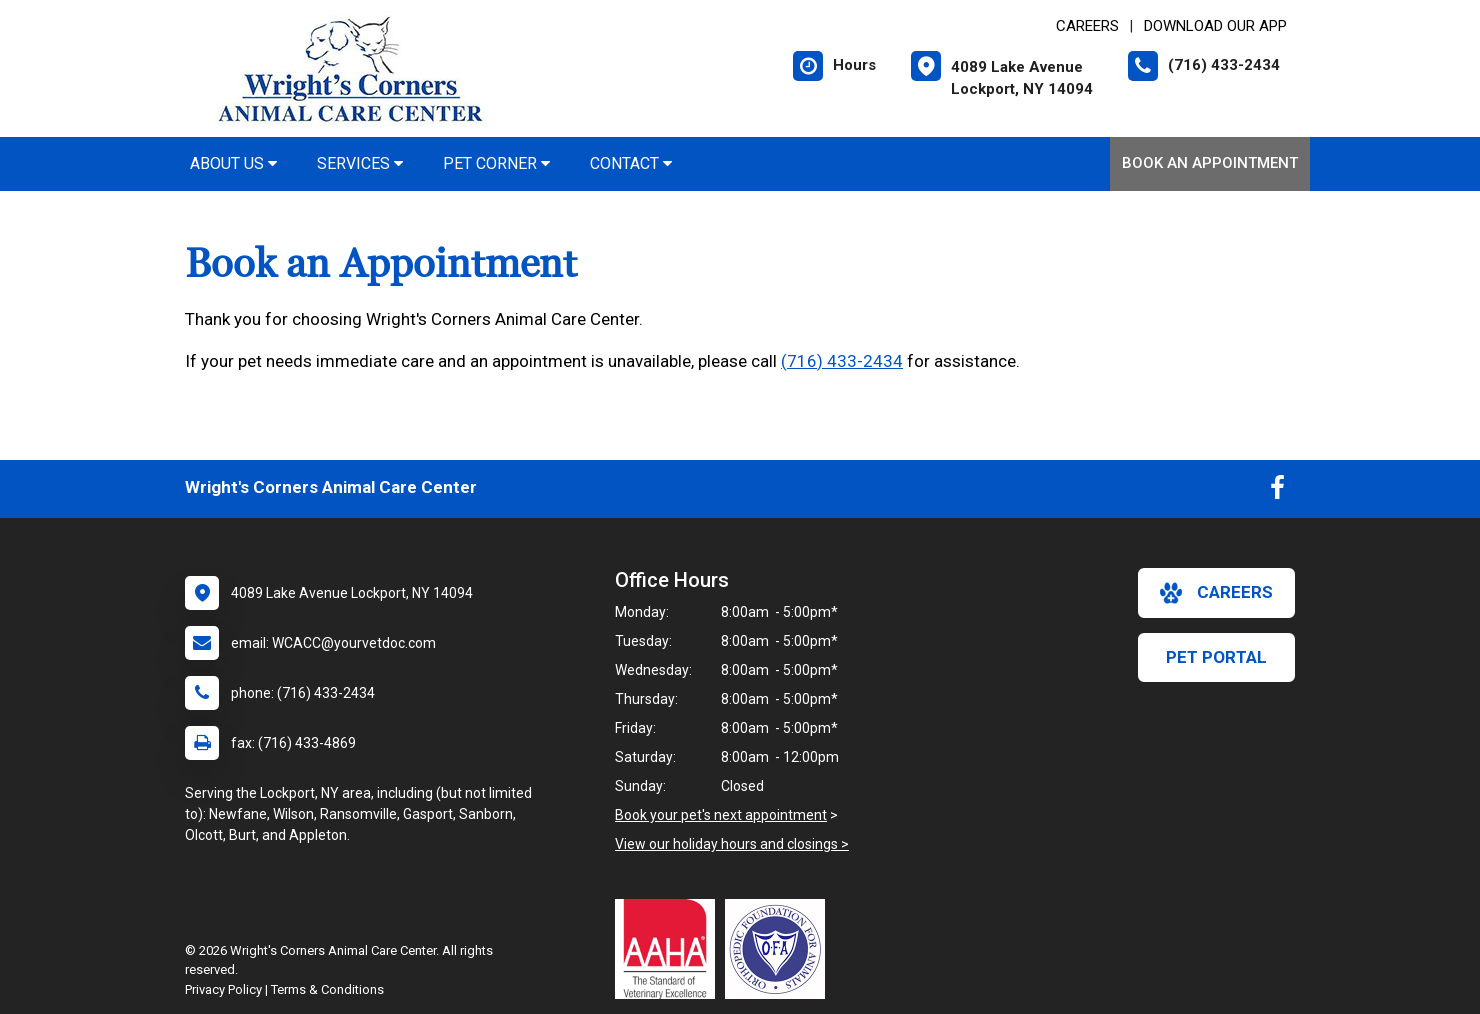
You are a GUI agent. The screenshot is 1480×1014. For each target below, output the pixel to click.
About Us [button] (233, 163)
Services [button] (360, 163)
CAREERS (1087, 26)
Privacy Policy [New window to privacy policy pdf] (223, 989)
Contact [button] (631, 163)
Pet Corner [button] (496, 163)
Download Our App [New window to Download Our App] (1215, 26)
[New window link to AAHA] (670, 949)
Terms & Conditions (327, 989)
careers (1216, 593)
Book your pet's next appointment (721, 815)
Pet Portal (1216, 657)
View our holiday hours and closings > (732, 844)
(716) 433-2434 (842, 361)
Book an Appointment (1210, 163)
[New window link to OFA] (780, 949)
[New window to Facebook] (1277, 492)
